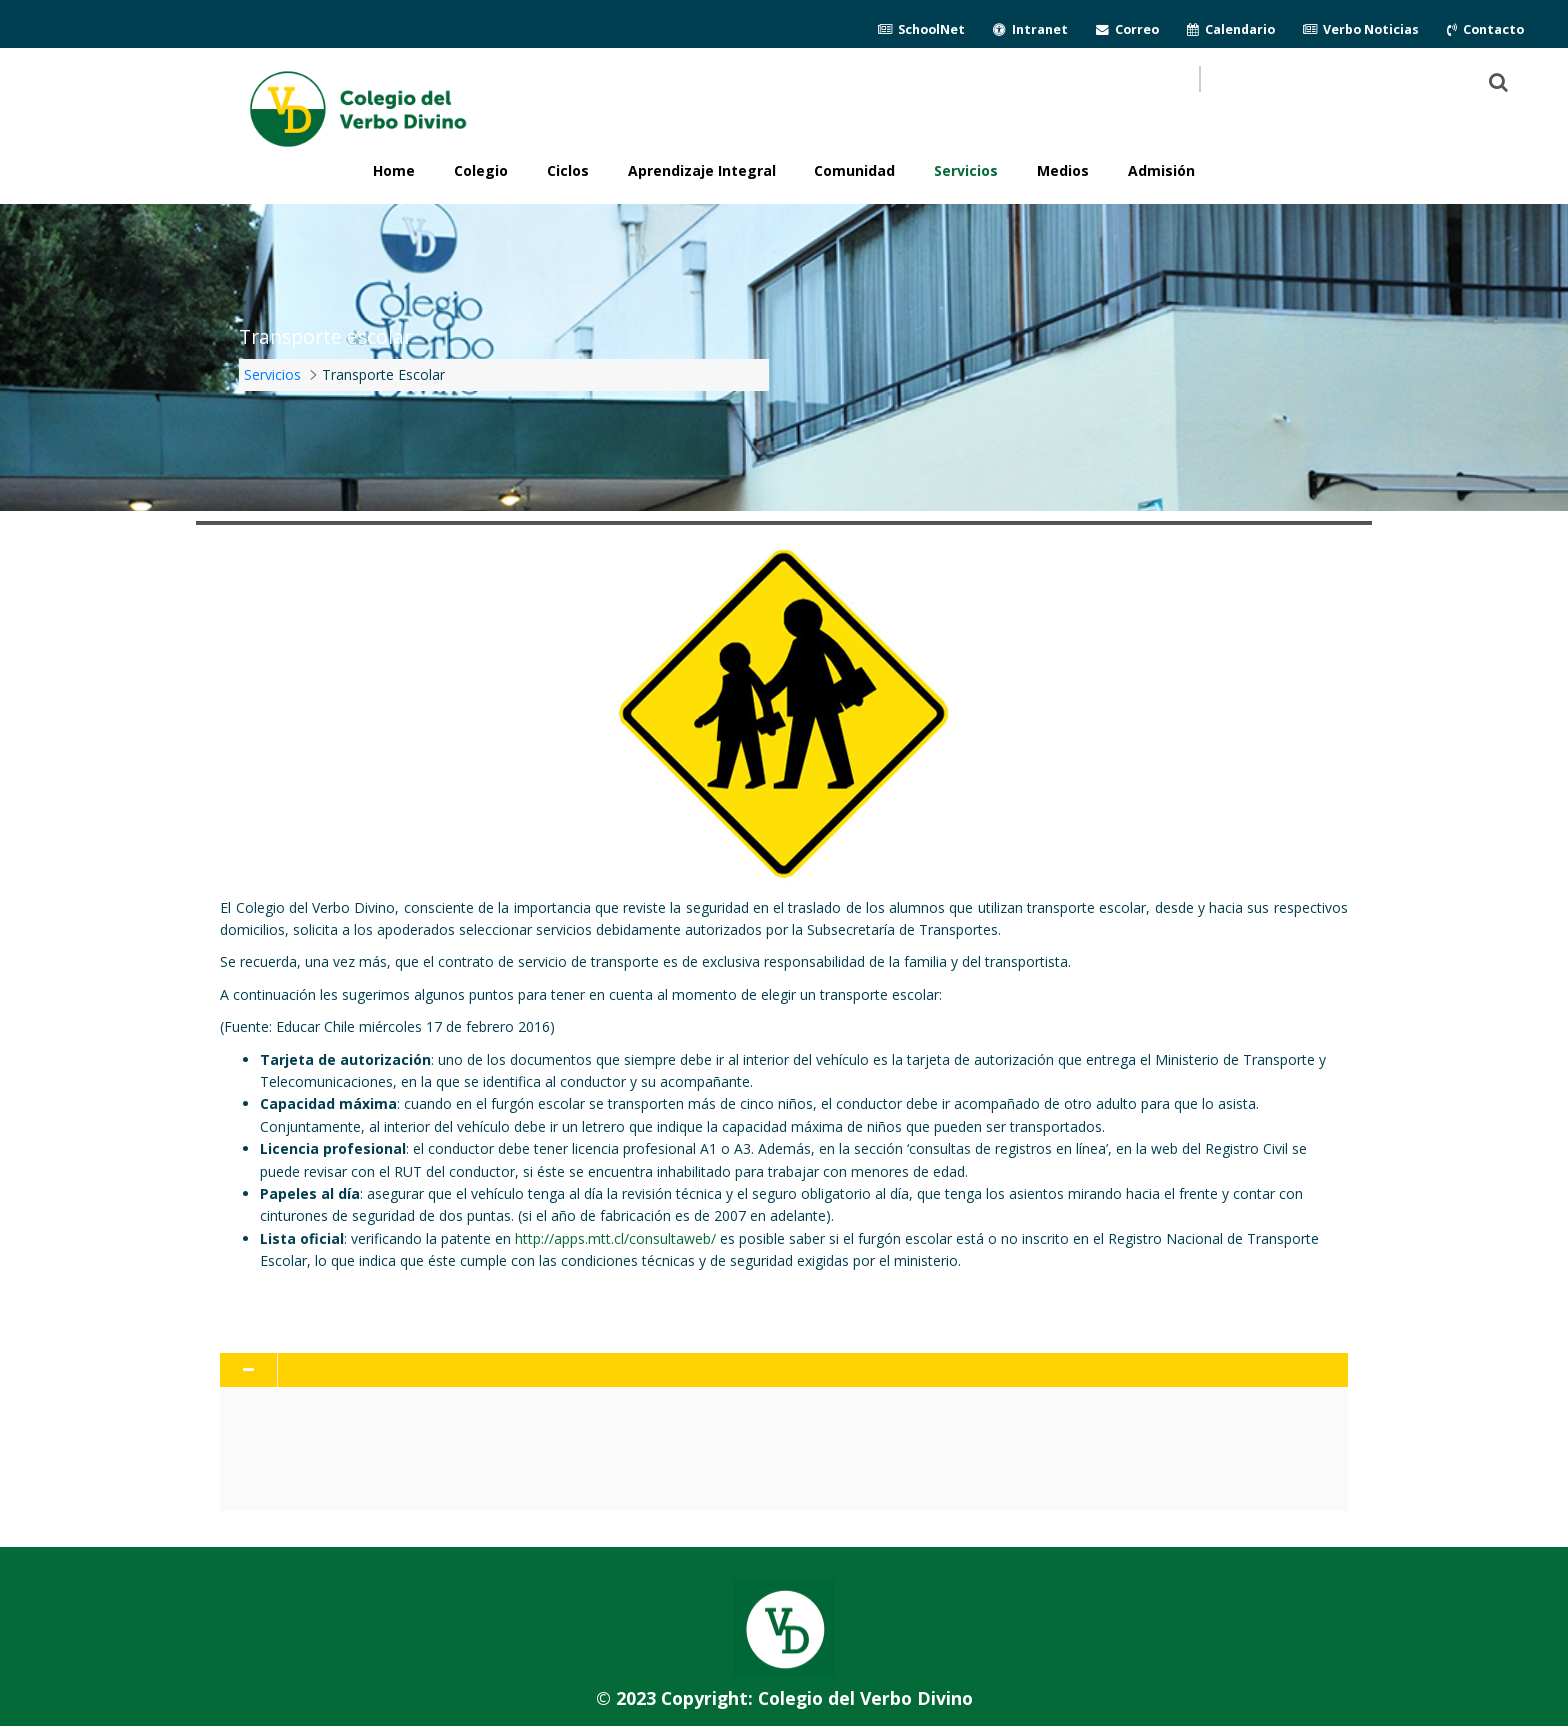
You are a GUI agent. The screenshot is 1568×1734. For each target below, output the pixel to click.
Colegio (481, 170)
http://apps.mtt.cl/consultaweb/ (615, 1238)
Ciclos (568, 170)
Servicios (966, 170)
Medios (1063, 170)
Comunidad (854, 170)
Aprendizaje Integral (702, 170)
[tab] (783, 1370)
